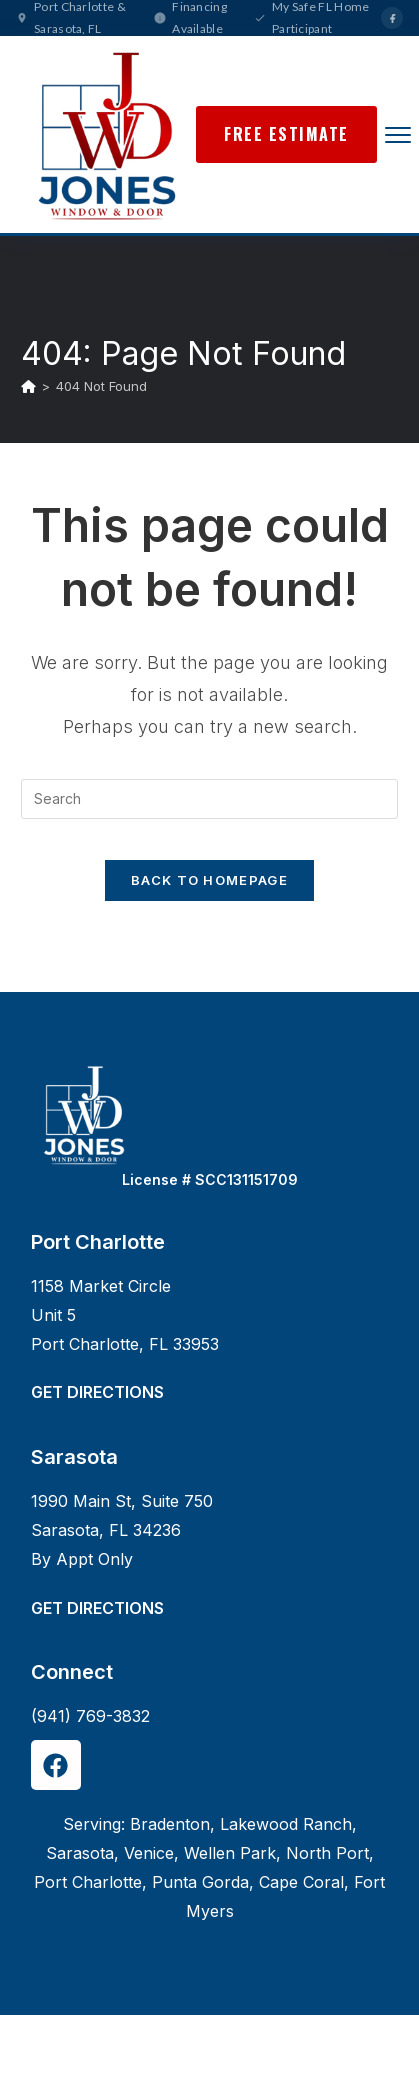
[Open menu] (398, 135)
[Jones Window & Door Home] (106, 135)
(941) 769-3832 (90, 1716)
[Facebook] (392, 18)
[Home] (28, 386)
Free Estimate (286, 134)
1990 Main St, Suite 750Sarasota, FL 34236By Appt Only (122, 1530)
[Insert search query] (209, 799)
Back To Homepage (209, 880)
